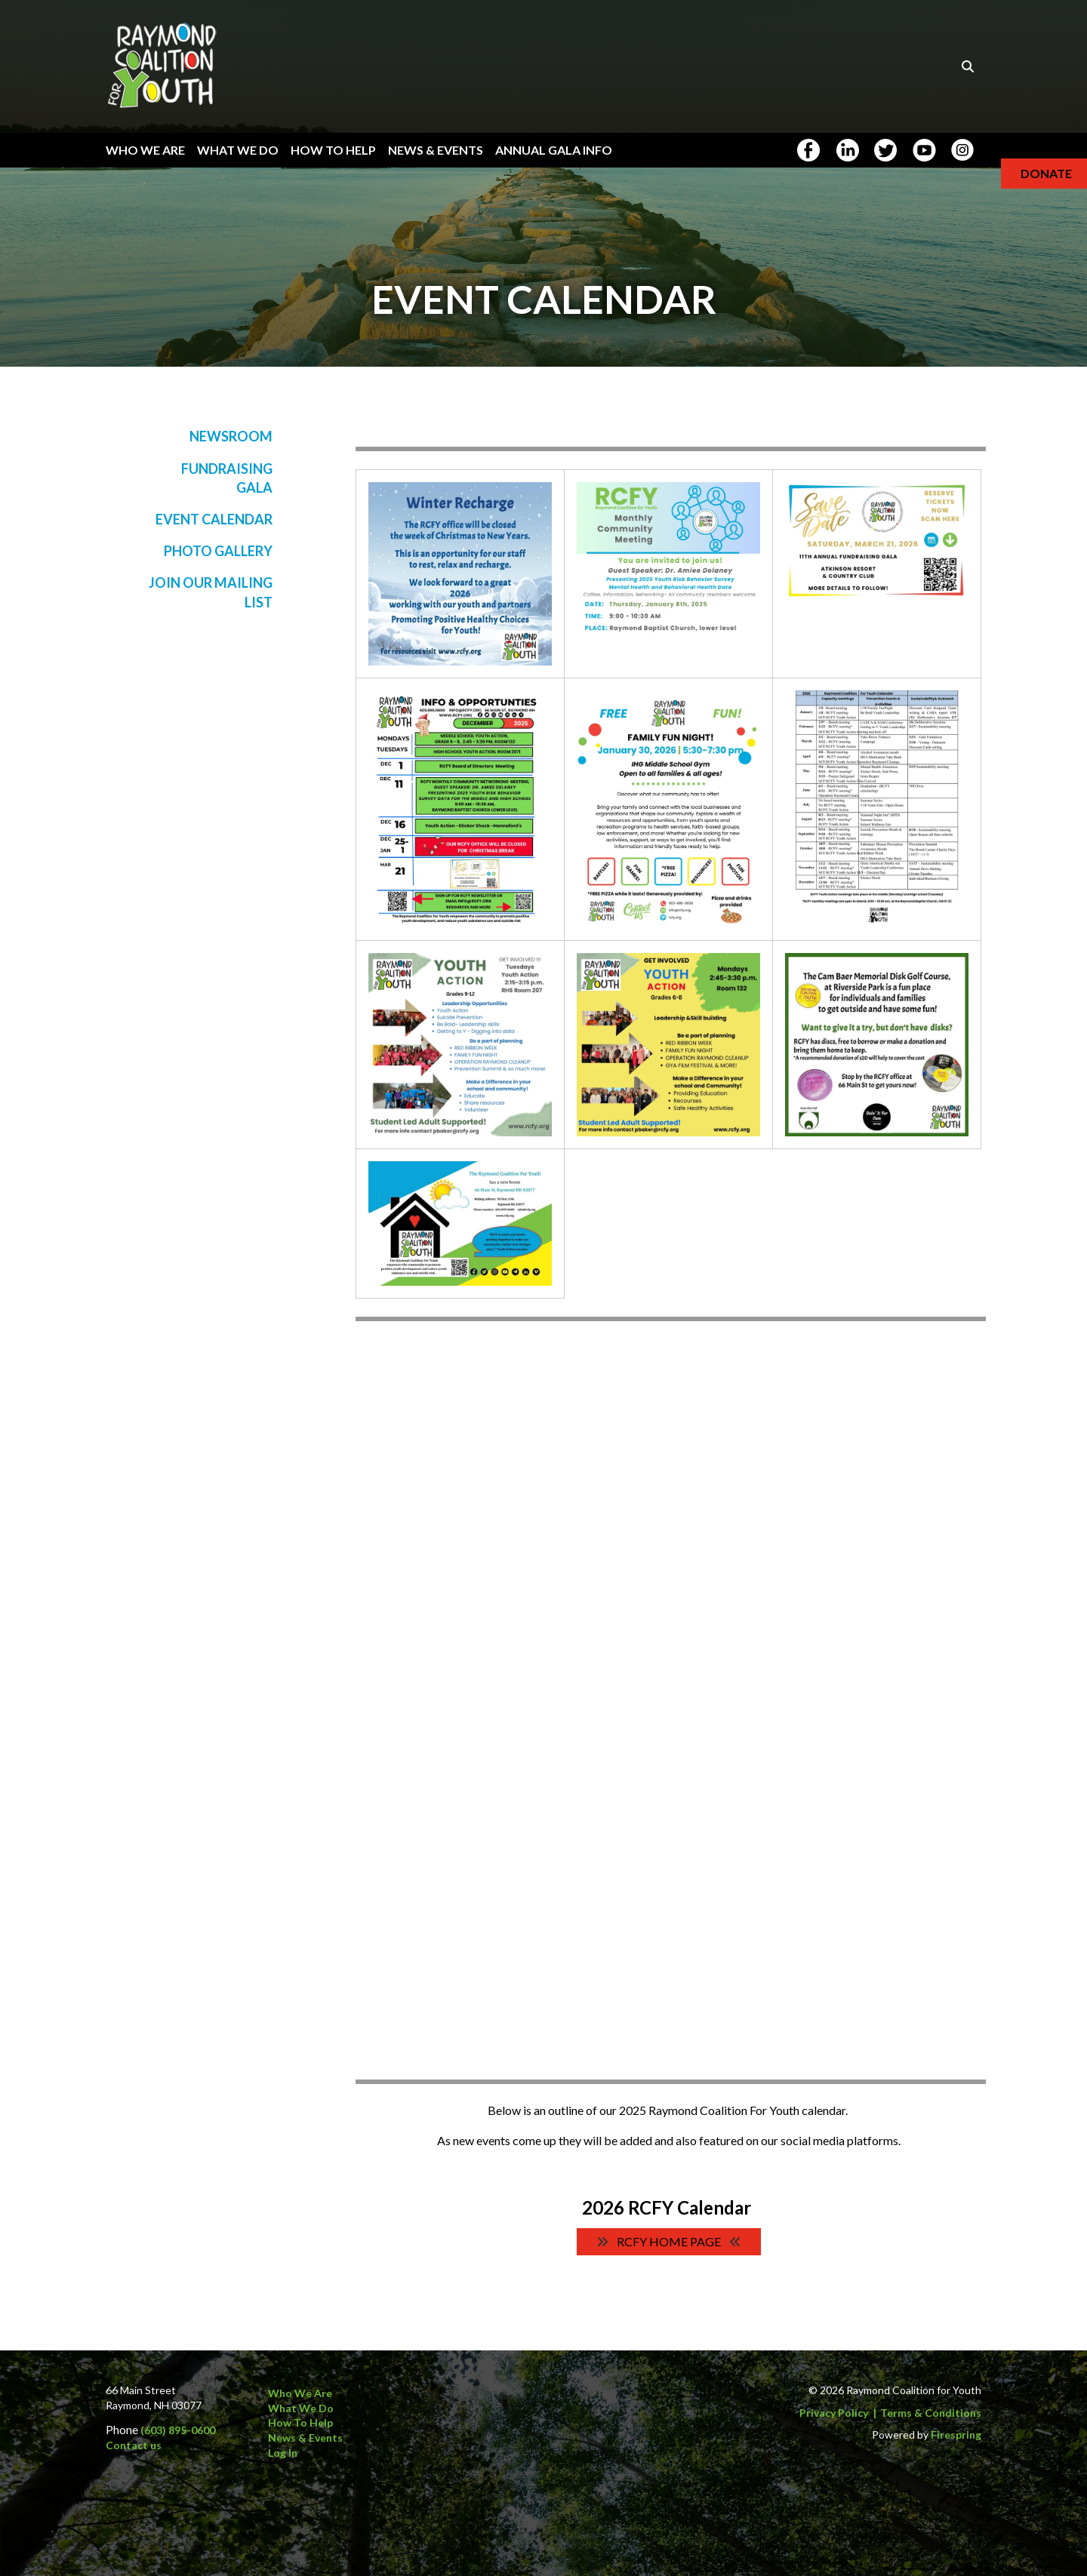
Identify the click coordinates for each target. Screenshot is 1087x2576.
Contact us (134, 2445)
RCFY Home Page (669, 2241)
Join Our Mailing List (211, 592)
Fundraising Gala (227, 478)
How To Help (333, 150)
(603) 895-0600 (177, 2430)
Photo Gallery (218, 551)
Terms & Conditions (930, 2412)
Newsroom (231, 436)
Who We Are (145, 150)
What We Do (238, 150)
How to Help (300, 2422)
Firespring (956, 2434)
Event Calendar (214, 519)
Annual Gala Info (553, 150)
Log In (282, 2452)
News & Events (435, 150)
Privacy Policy (833, 2412)
